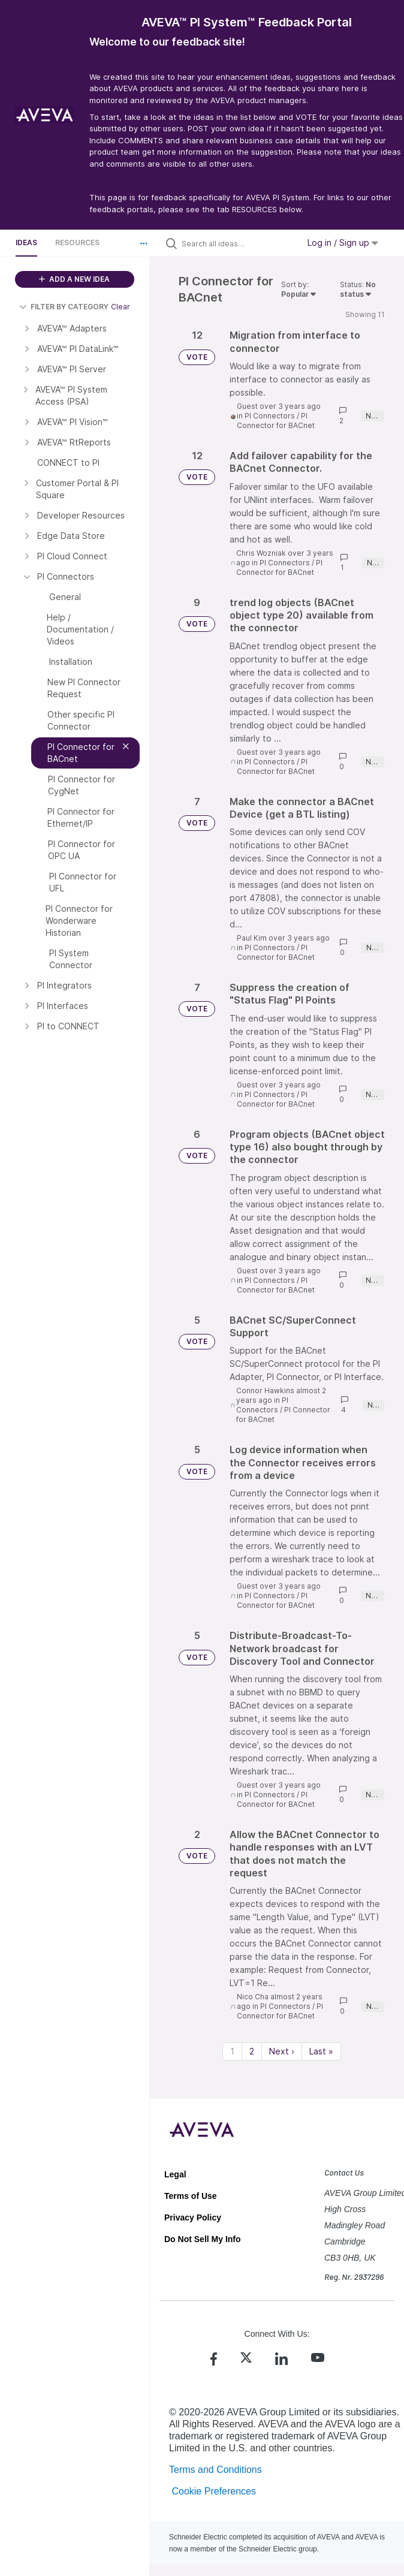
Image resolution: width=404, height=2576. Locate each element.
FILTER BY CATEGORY (63, 306)
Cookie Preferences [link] (213, 2491)
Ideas (26, 242)
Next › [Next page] (281, 2051)
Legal (175, 2174)
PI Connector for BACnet (276, 420)
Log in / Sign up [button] (342, 242)
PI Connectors (270, 415)
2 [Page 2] (251, 2051)
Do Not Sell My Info (202, 2239)
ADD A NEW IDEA (74, 279)
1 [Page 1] (232, 2051)
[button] (143, 243)
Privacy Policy (192, 2217)
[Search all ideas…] (237, 243)
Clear (120, 306)
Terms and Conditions (215, 2469)
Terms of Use (190, 2196)
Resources (77, 242)
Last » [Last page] (321, 2051)
